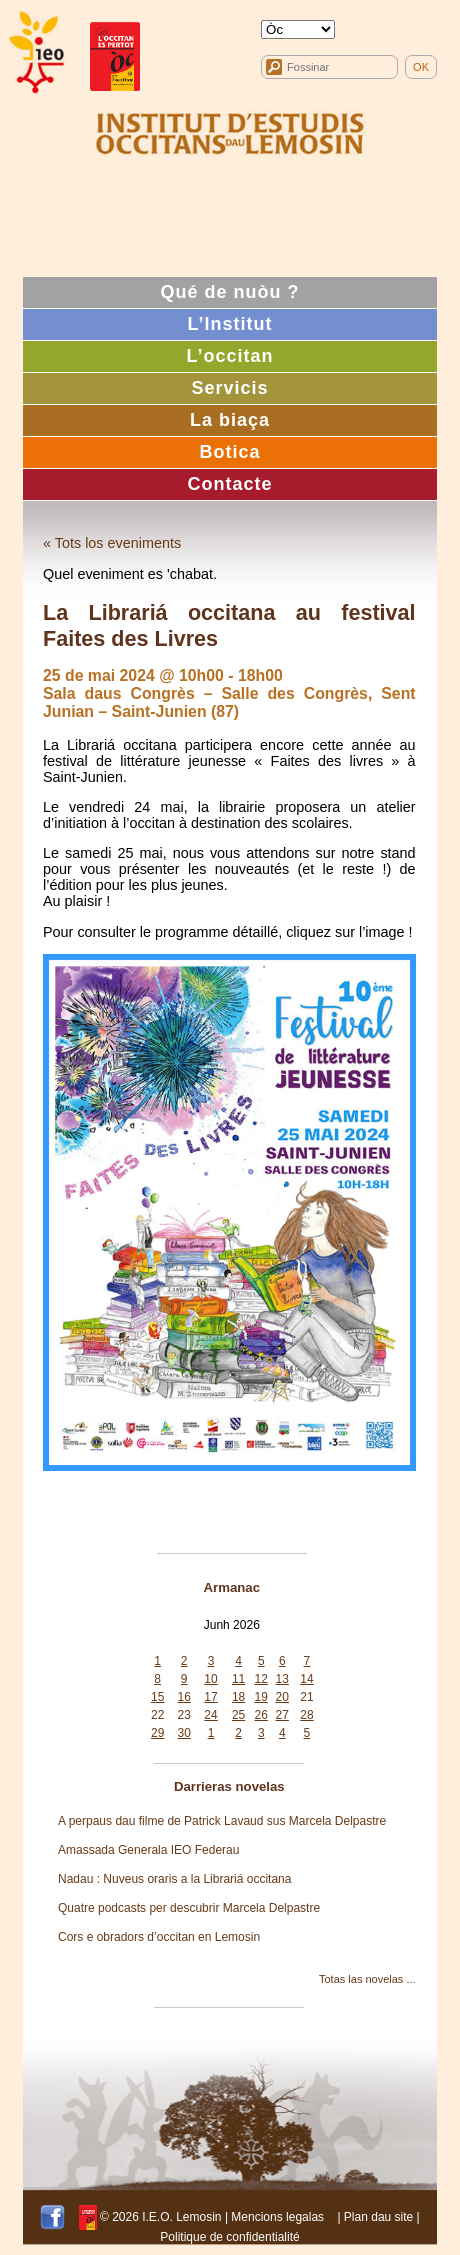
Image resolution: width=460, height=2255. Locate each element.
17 (210, 1697)
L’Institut (230, 324)
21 (306, 1697)
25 (238, 1715)
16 (184, 1697)
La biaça (230, 420)
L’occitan (229, 356)
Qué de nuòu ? (230, 292)
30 (184, 1733)
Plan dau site (378, 2217)
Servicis (229, 388)
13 (282, 1679)
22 (157, 1715)
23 (184, 1715)
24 (210, 1715)
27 (282, 1715)
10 (210, 1679)
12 (261, 1679)
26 (261, 1715)
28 (306, 1715)
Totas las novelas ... (367, 1979)
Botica (229, 452)
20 (282, 1697)
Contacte (229, 484)
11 (238, 1679)
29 (157, 1733)
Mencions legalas (277, 2217)
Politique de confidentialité (229, 2237)
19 (261, 1697)
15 (157, 1697)
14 (306, 1679)
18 (238, 1697)
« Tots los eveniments (112, 543)
